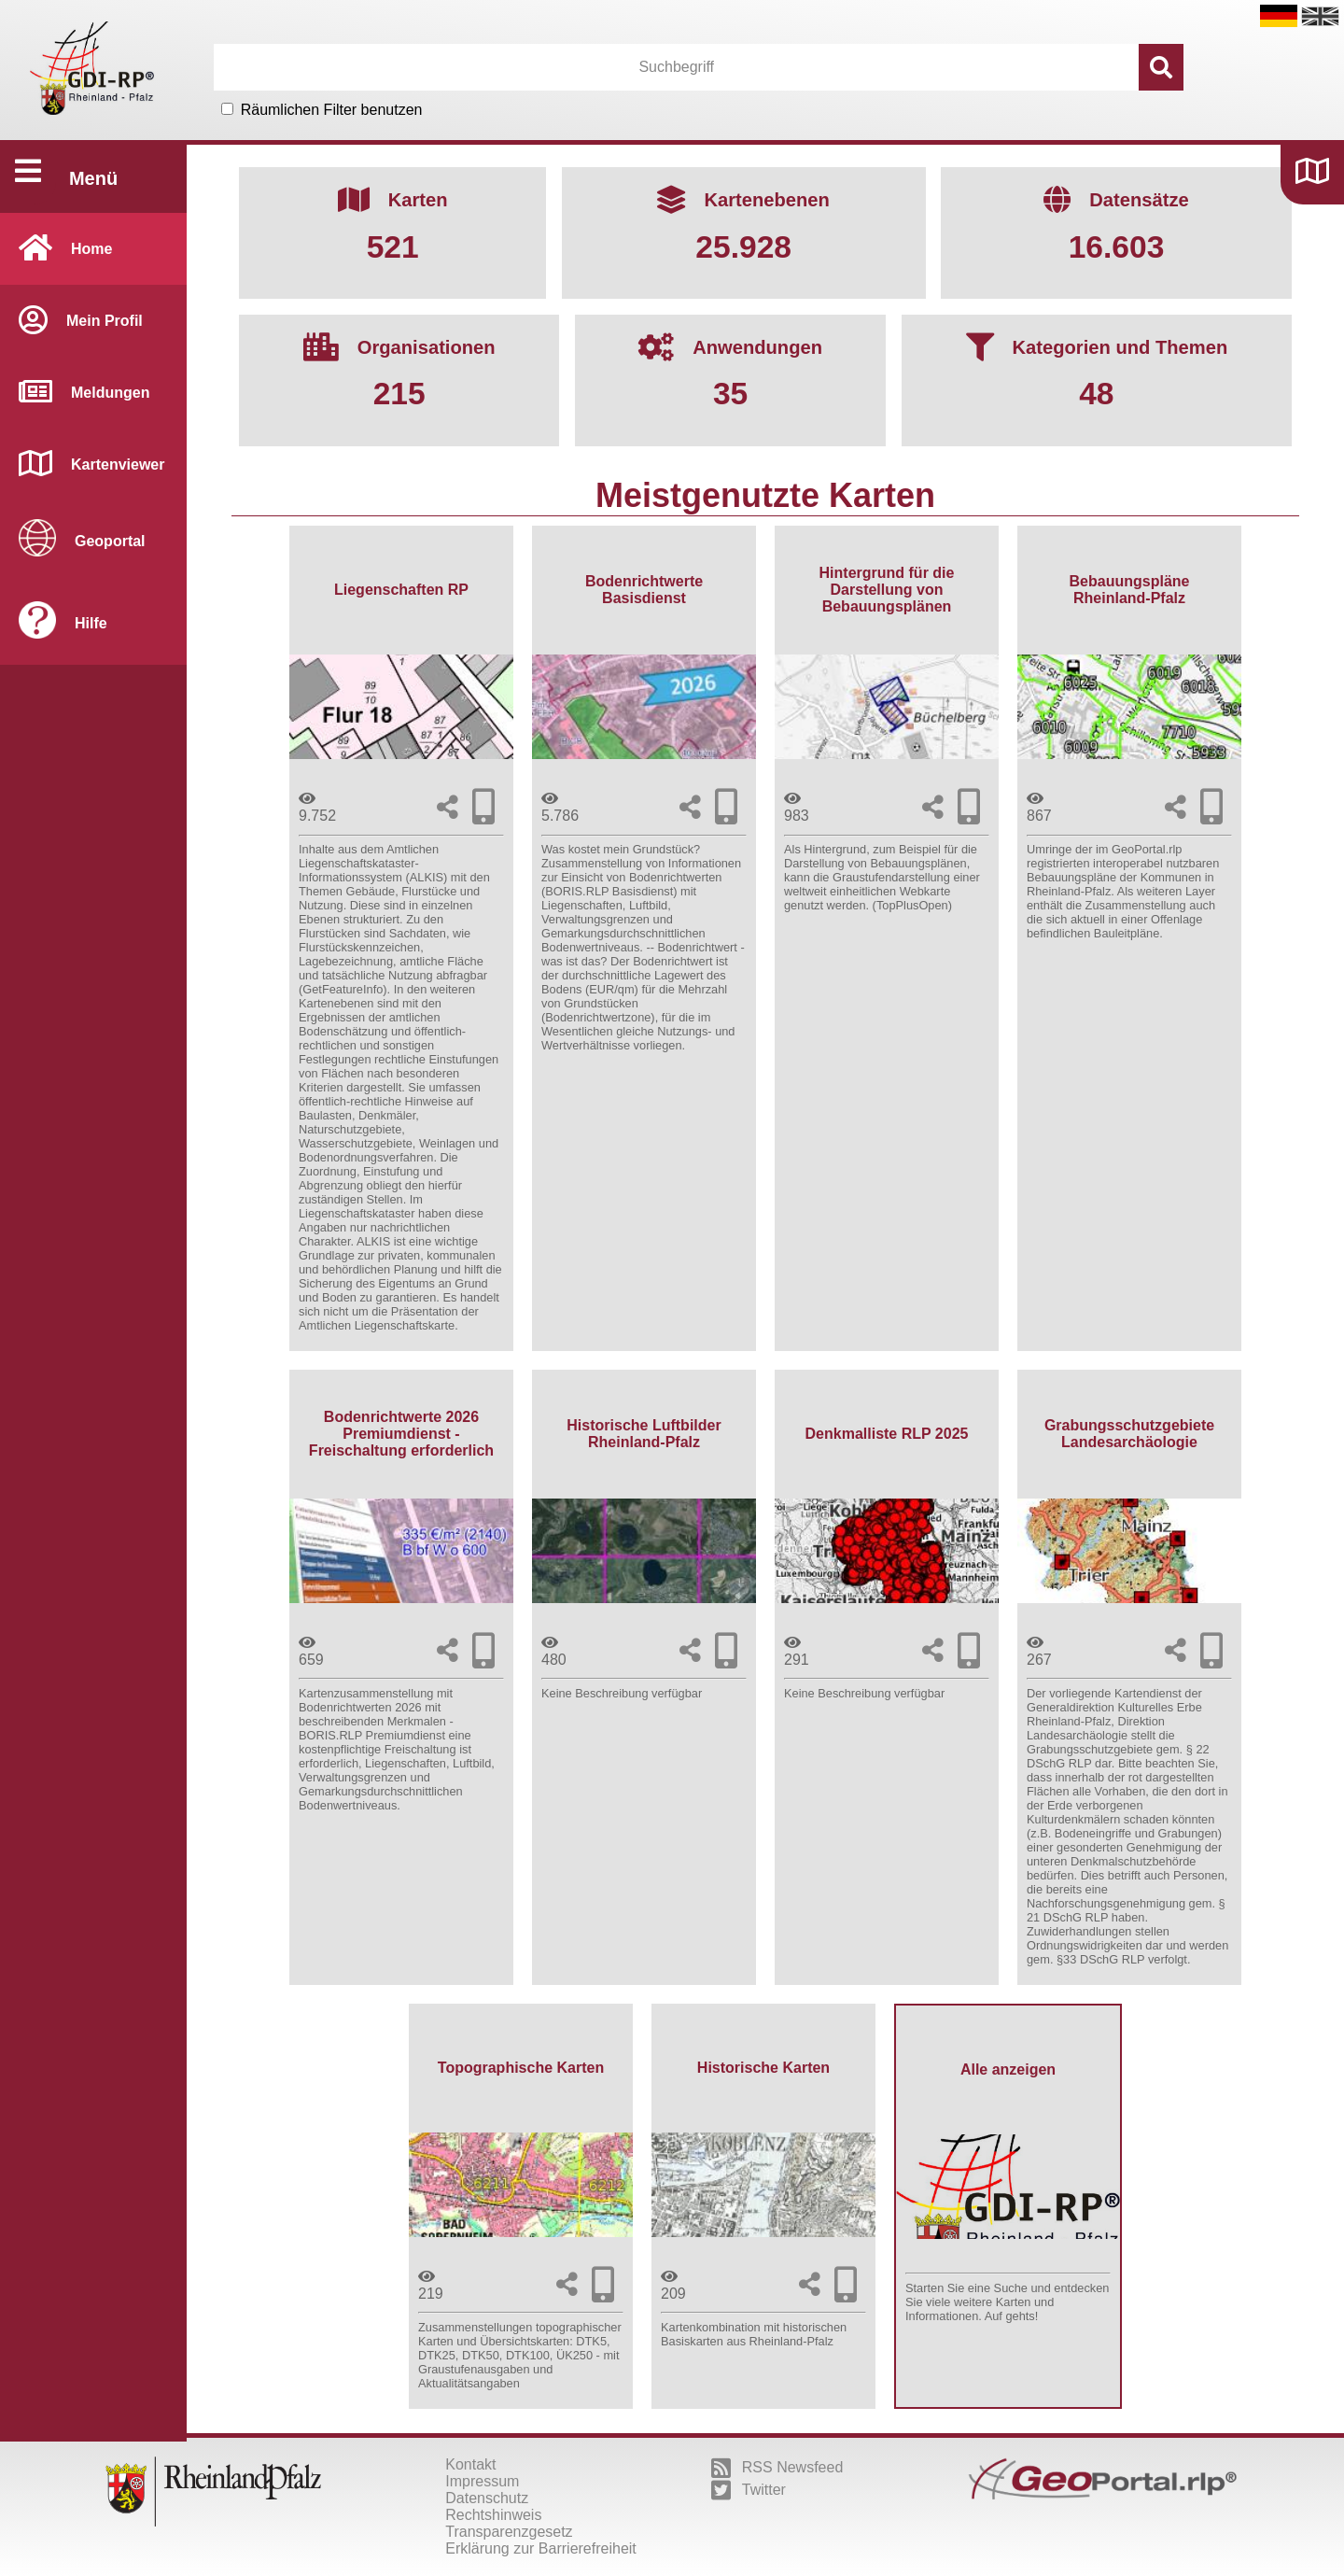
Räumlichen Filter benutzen (332, 110)
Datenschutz (486, 2498)
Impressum (482, 2481)
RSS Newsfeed (777, 2467)
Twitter (748, 2490)
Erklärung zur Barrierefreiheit (541, 2548)
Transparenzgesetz (508, 2532)
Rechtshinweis (493, 2515)
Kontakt (470, 2464)
